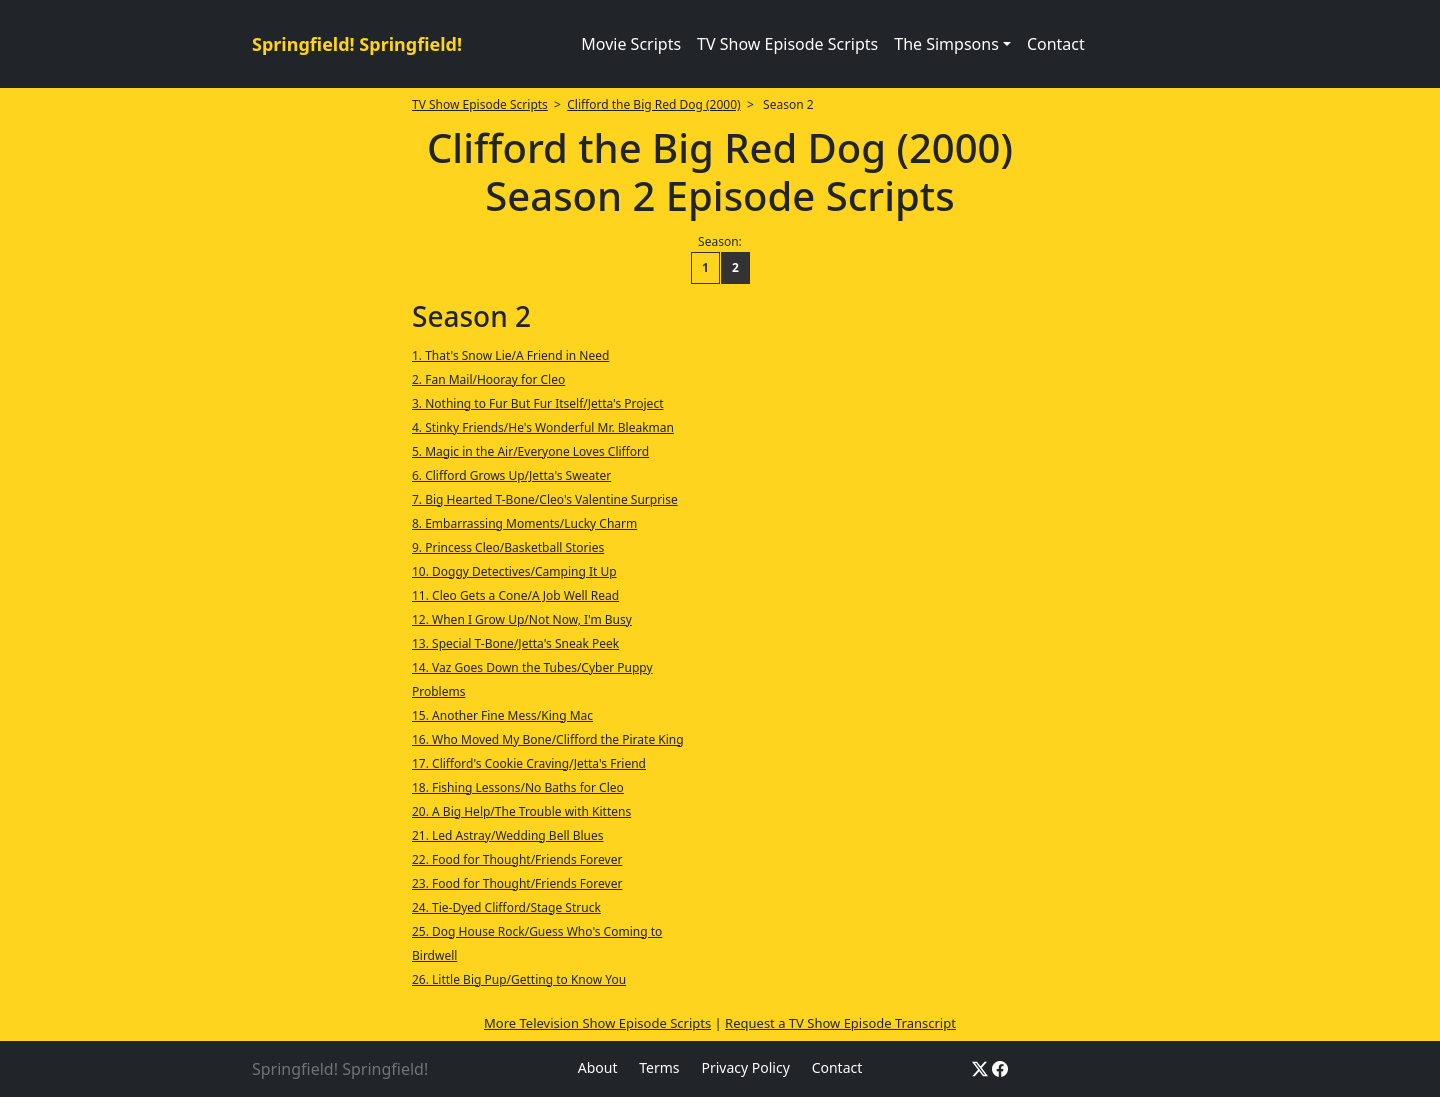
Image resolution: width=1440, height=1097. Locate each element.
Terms (659, 1067)
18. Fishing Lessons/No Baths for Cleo (518, 787)
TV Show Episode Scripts (787, 44)
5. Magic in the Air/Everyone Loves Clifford (530, 451)
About (598, 1067)
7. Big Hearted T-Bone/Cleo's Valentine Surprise (545, 499)
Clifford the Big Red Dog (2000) (653, 104)
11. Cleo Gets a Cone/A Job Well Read (515, 595)
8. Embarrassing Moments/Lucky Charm (524, 523)
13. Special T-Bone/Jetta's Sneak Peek (515, 643)
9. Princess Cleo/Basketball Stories (508, 547)
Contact (1056, 44)
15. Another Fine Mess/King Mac (502, 715)
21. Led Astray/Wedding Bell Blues (508, 835)
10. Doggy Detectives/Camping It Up (514, 571)
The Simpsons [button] (946, 44)
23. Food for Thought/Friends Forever (517, 883)
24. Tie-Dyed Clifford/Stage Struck (506, 907)
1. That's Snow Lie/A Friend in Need (510, 355)
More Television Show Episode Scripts (597, 1023)
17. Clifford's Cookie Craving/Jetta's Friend (529, 763)
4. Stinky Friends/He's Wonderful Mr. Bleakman (543, 427)
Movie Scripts (631, 44)
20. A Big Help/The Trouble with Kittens (521, 811)
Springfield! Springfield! (357, 44)
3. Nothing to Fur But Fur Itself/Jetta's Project (538, 403)
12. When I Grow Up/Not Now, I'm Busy (522, 619)
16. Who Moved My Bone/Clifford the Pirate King (548, 739)
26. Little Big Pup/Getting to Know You (519, 979)
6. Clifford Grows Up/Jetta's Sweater (511, 475)
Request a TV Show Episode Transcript (840, 1023)
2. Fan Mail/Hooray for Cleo (488, 379)
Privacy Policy (745, 1067)
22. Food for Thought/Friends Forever (517, 859)
